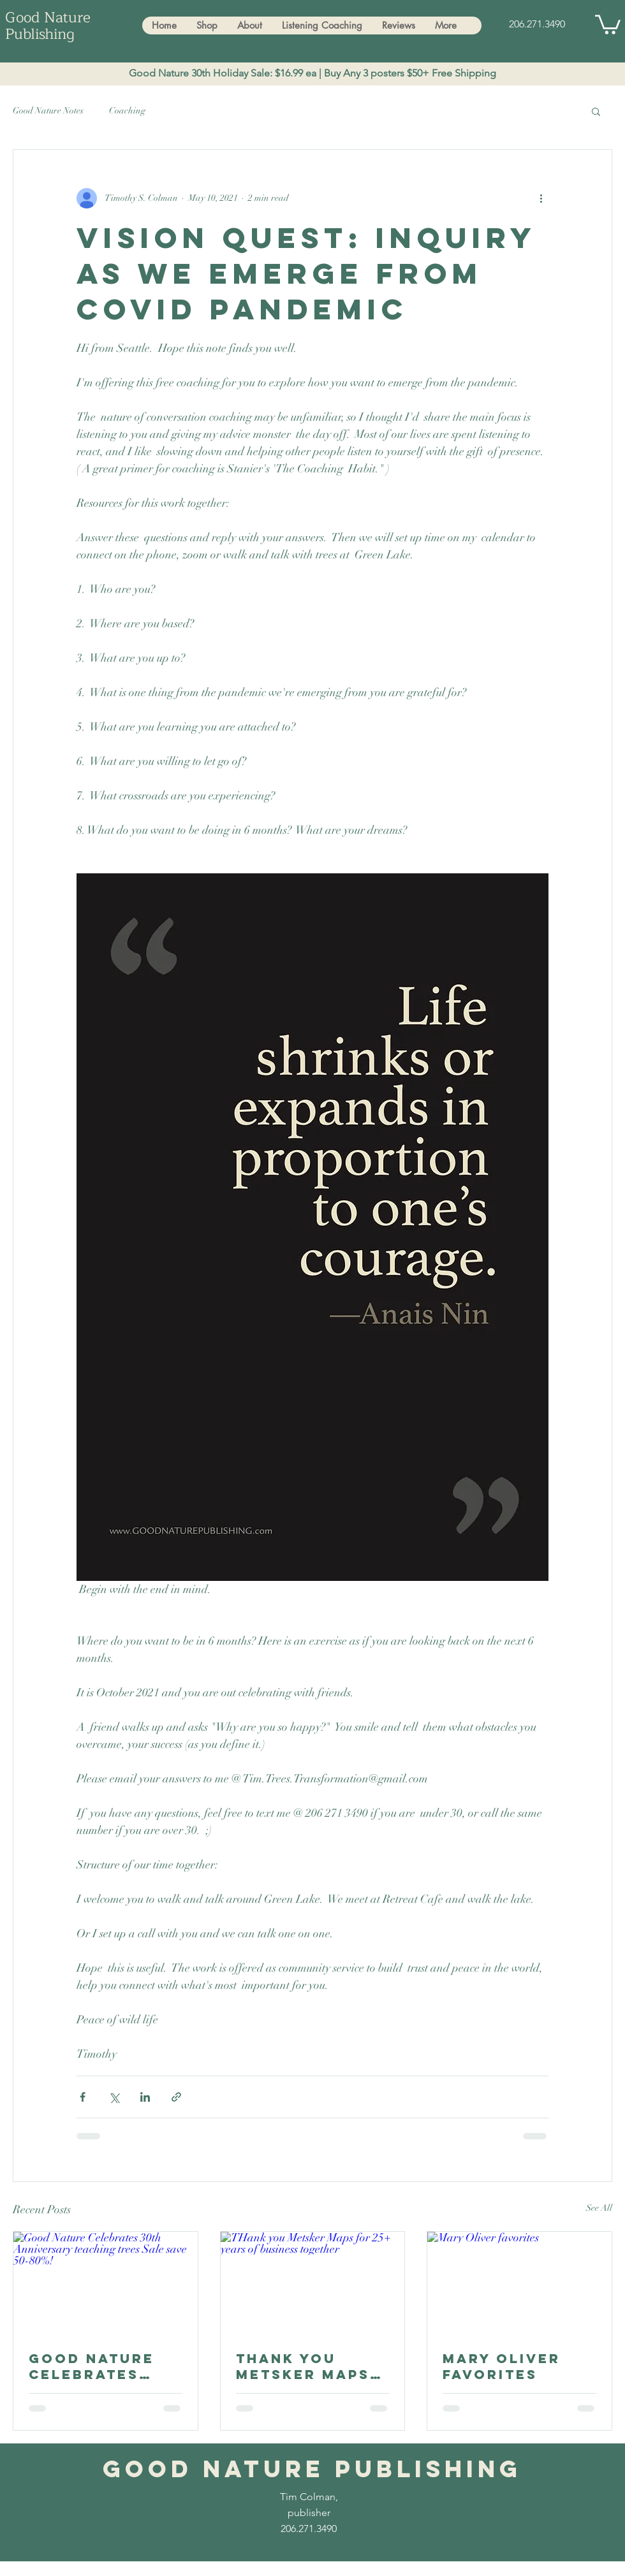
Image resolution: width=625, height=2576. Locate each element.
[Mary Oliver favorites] (519, 2283)
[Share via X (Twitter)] (114, 2097)
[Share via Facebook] (83, 2097)
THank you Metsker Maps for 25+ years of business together (303, 2366)
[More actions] (540, 198)
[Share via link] (176, 2097)
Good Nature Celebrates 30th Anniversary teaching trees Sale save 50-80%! (104, 2366)
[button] (608, 23)
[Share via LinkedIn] (145, 2097)
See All (599, 2207)
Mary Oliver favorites (502, 2366)
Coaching (127, 110)
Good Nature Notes (48, 110)
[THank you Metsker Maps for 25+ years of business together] (313, 2283)
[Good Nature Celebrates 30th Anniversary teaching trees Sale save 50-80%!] (105, 2283)
